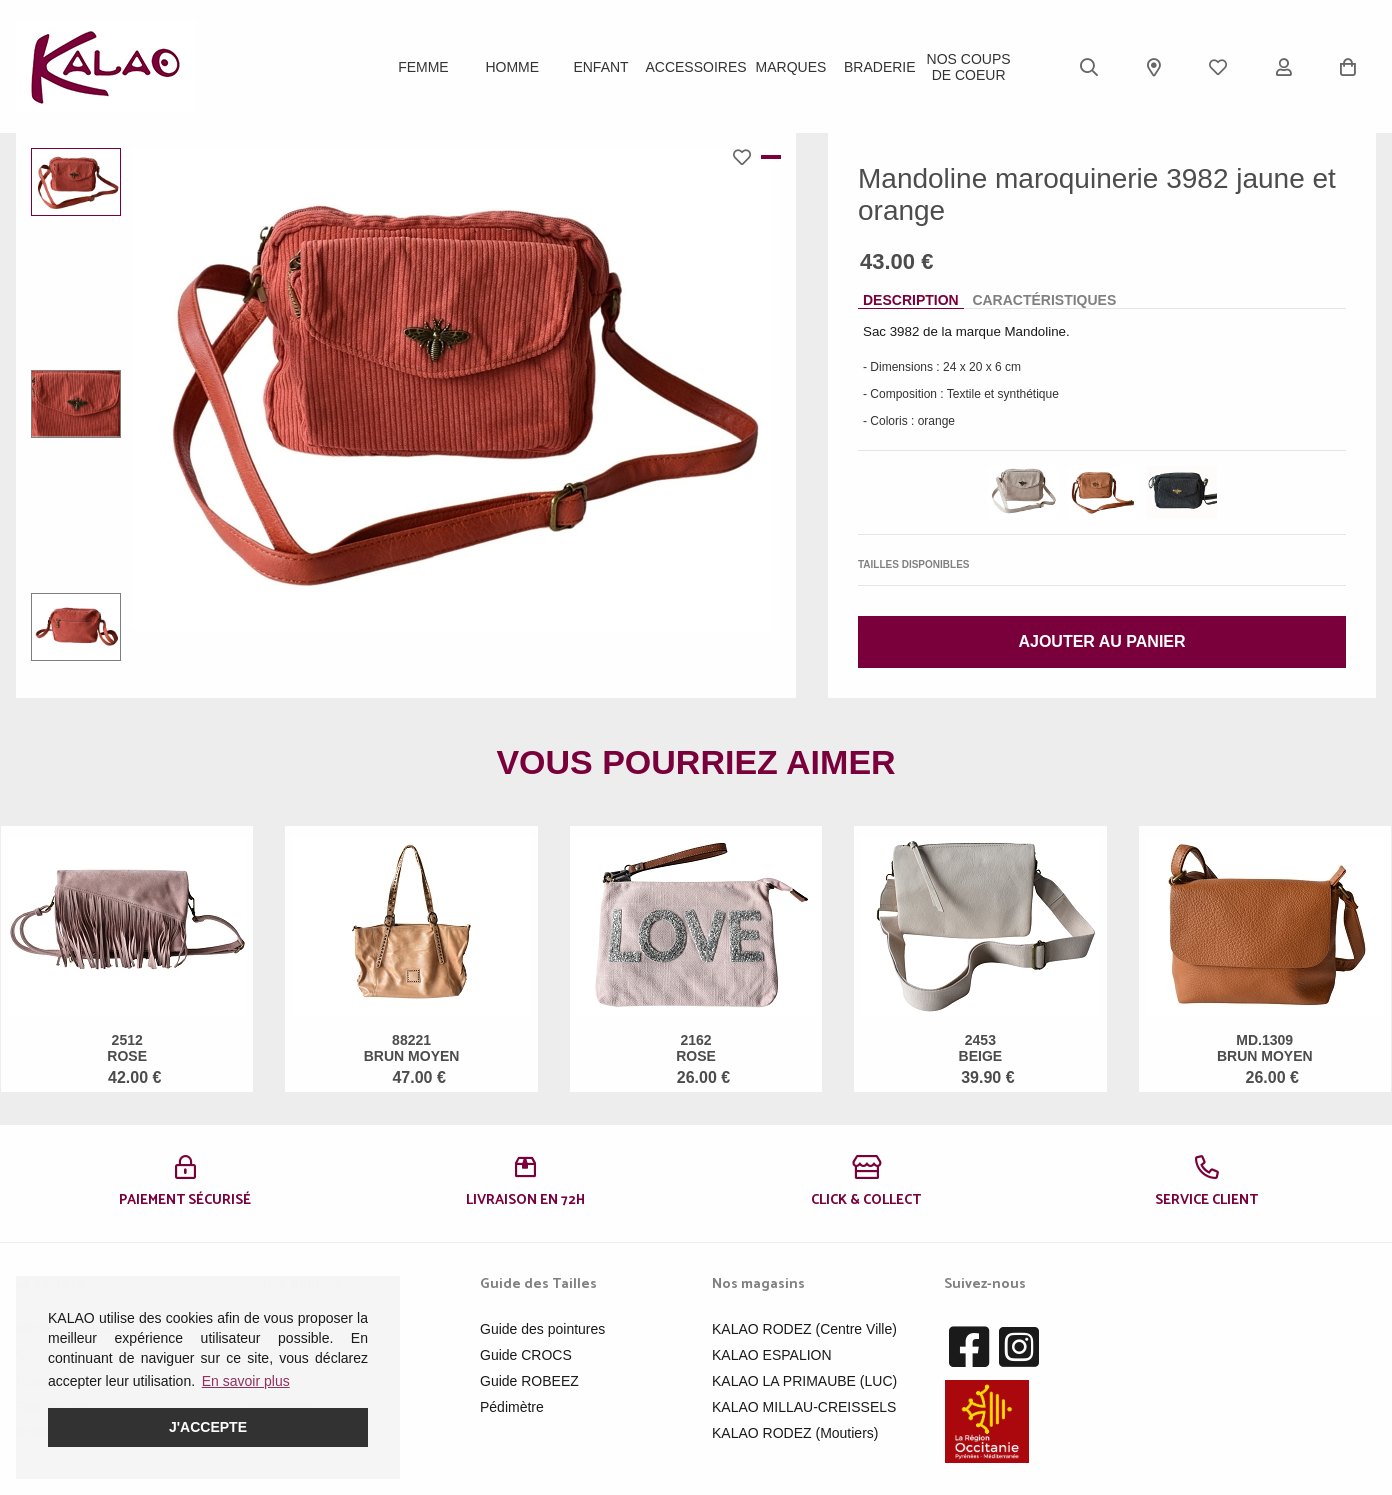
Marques (791, 67)
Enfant (600, 67)
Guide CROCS (526, 1355)
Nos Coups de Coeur (969, 67)
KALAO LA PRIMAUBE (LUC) (804, 1381)
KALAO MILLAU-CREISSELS (804, 1407)
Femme (423, 67)
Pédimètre (512, 1407)
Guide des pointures (542, 1329)
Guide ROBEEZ (529, 1381)
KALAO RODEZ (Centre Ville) (804, 1329)
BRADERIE (880, 67)
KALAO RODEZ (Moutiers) (795, 1433)
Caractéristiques (1044, 300)
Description (911, 300)
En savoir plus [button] (246, 1381)
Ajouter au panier (1101, 641)
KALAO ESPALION (772, 1355)
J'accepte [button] (208, 1427)
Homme (512, 67)
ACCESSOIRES (695, 67)
